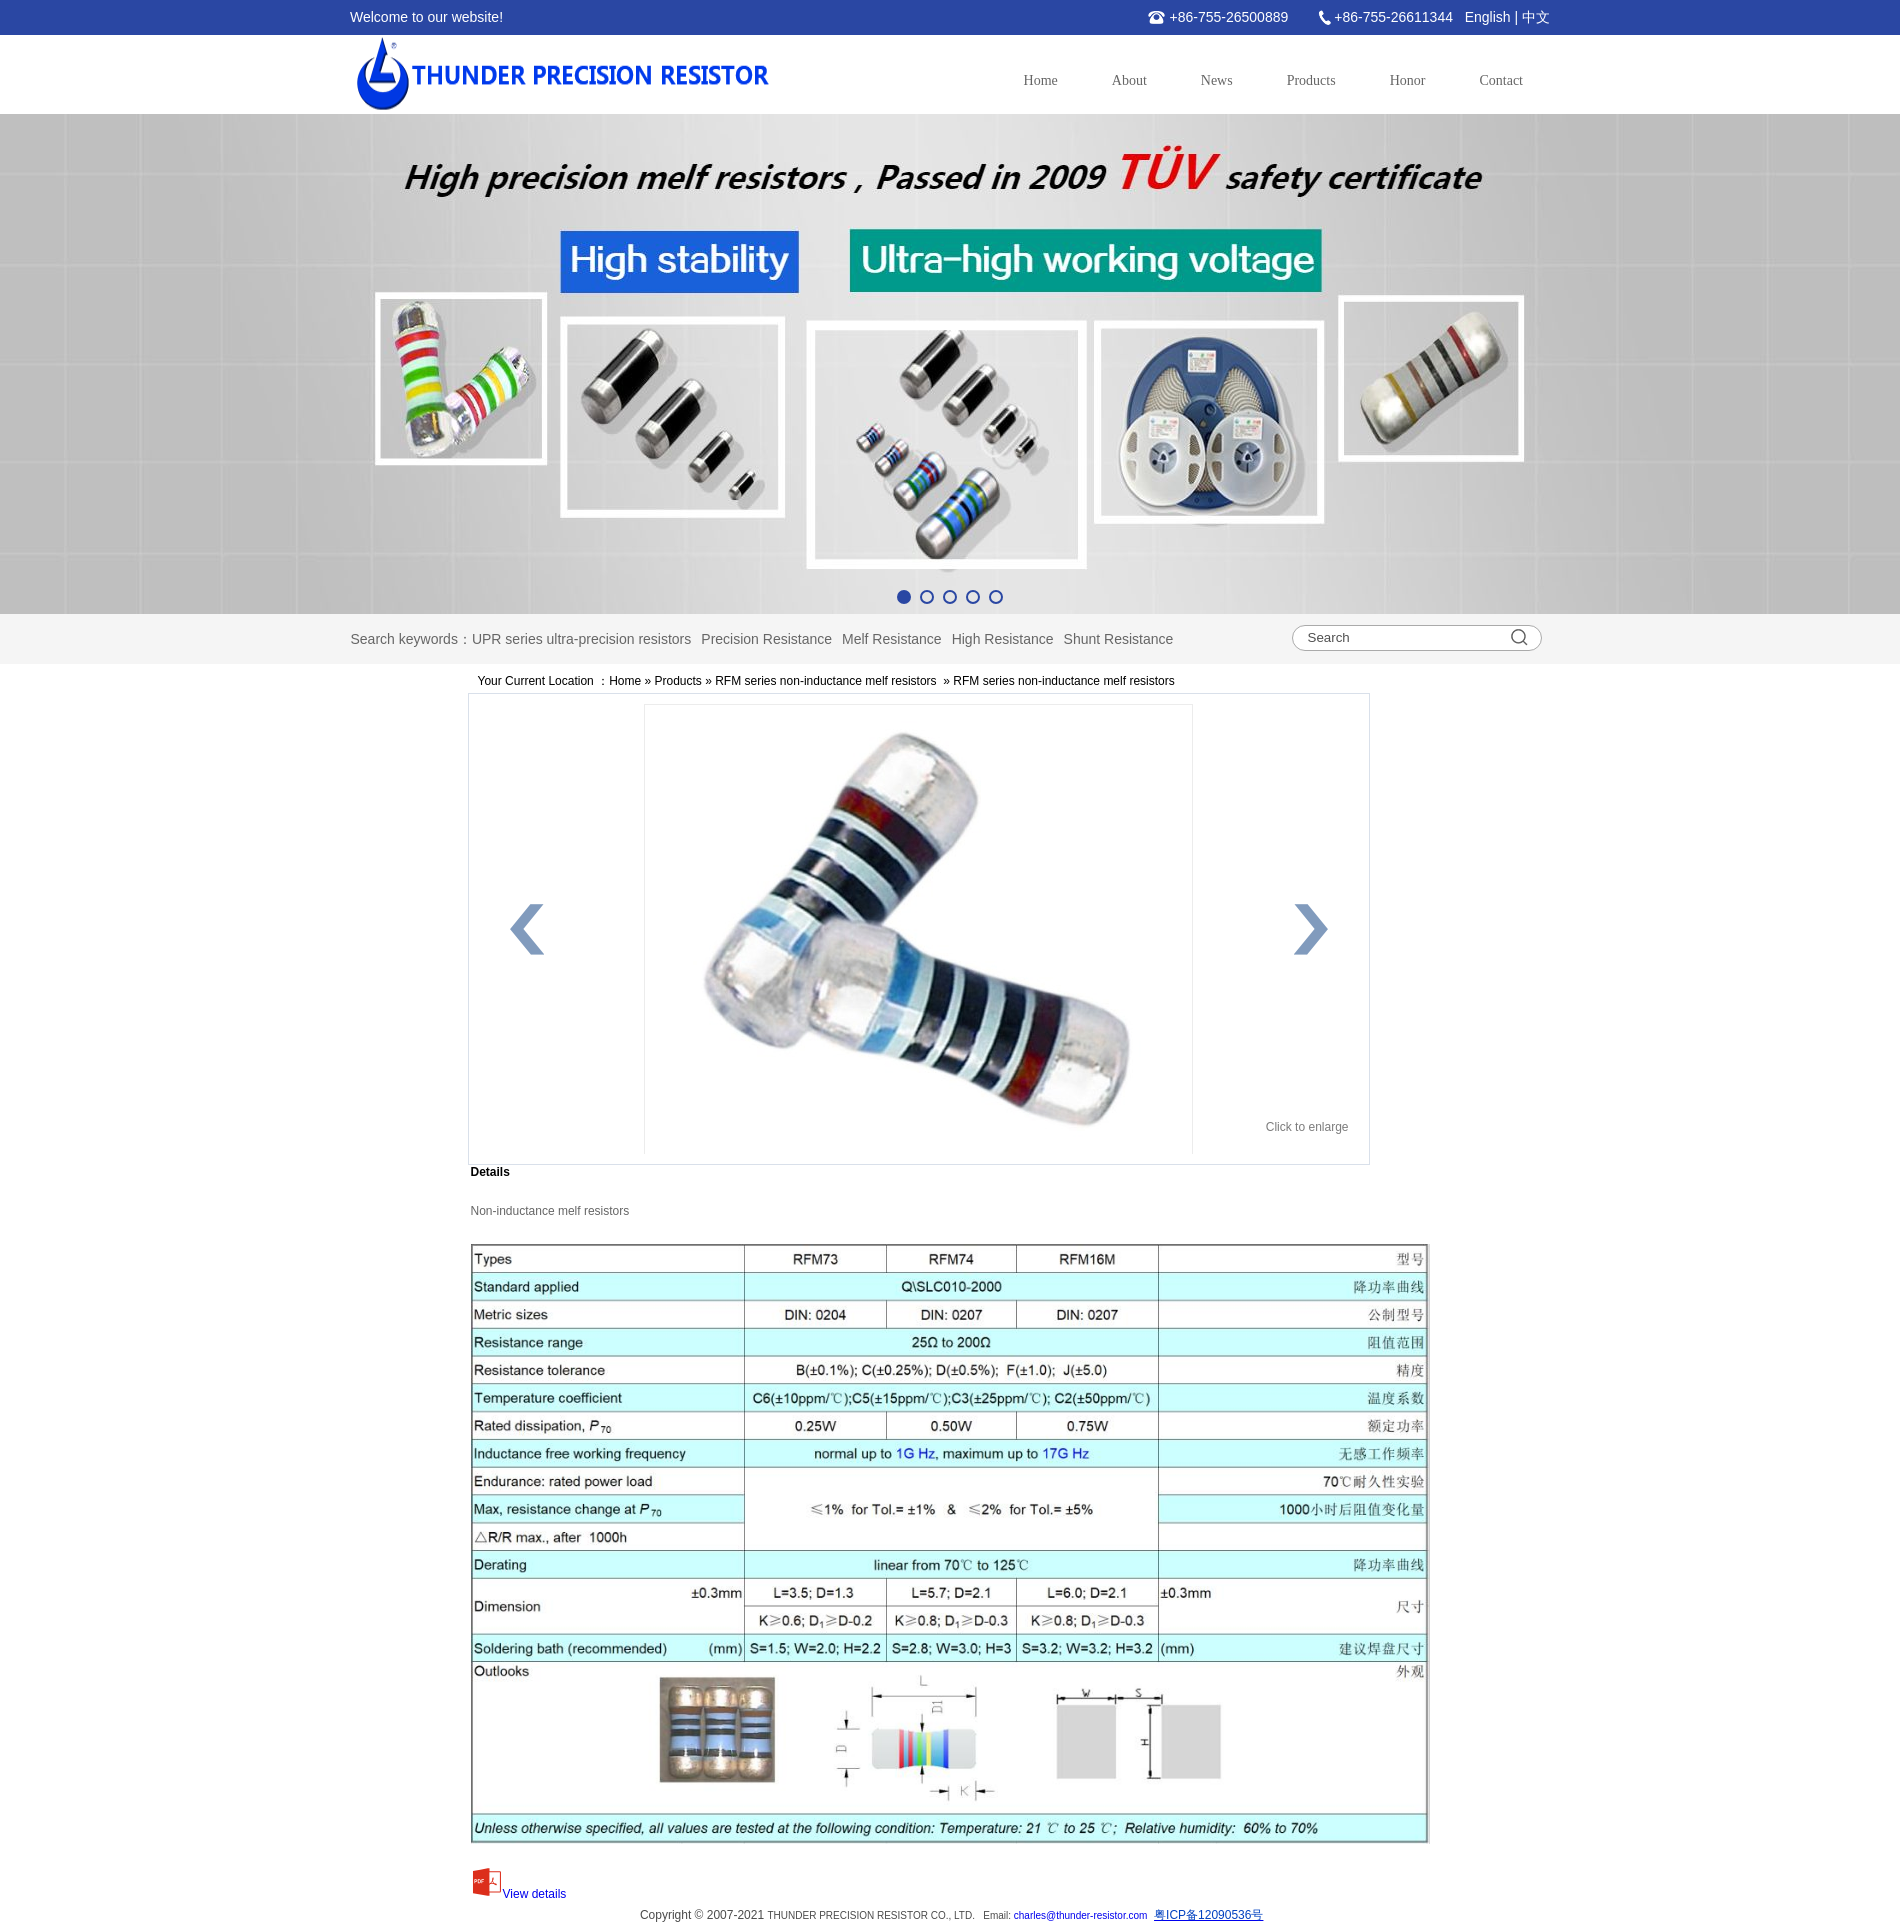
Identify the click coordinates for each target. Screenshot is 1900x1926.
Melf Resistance (892, 639)
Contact (1501, 80)
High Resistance (1003, 639)
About (1129, 80)
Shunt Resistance (1119, 639)
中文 (1536, 17)
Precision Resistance (766, 639)
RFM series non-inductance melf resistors (825, 681)
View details (519, 1894)
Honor (1408, 80)
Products (1311, 80)
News (1217, 80)
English (1488, 17)
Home (1041, 80)
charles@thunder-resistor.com (1081, 1915)
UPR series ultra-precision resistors (581, 639)
